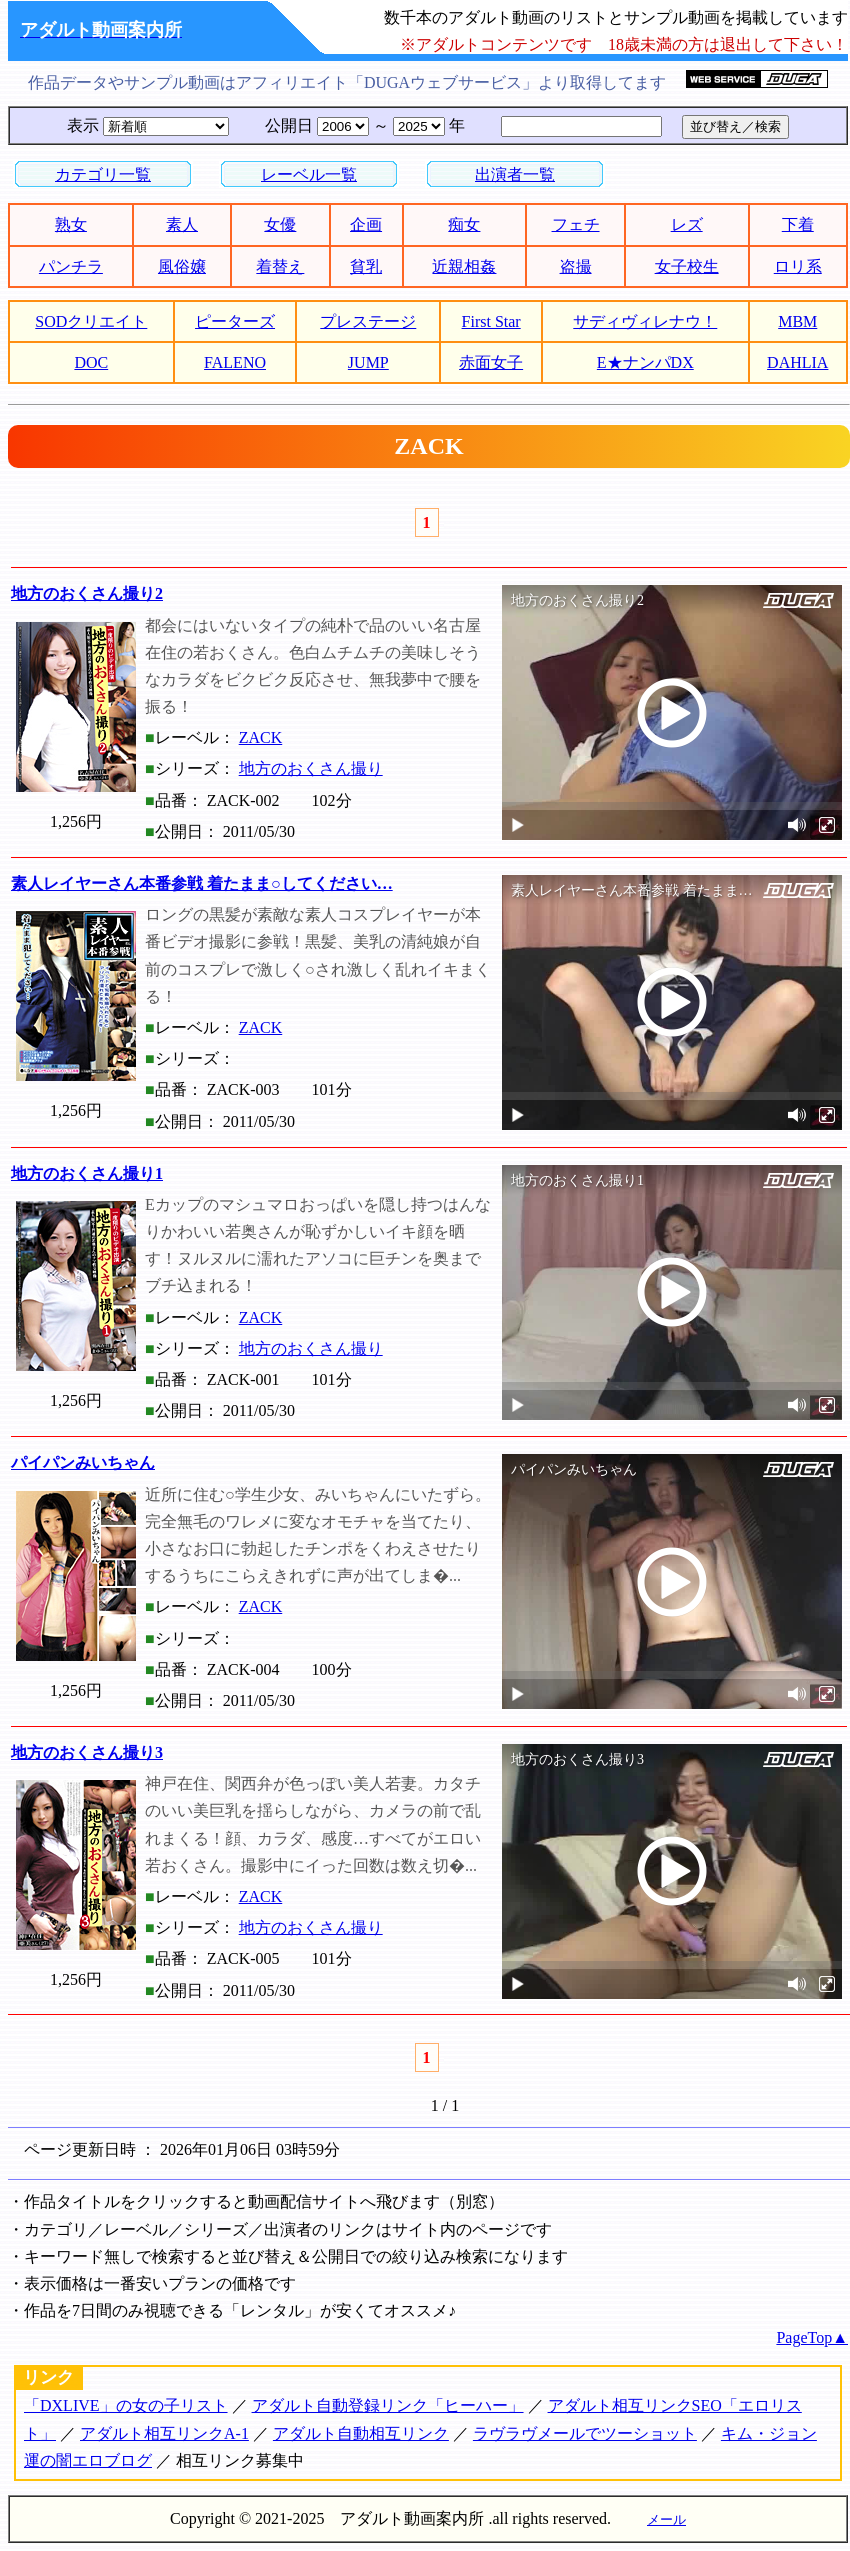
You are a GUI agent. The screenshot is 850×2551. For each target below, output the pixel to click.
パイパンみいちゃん (83, 1462)
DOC (91, 362)
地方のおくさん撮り (311, 768)
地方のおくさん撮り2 (87, 593)
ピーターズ (235, 321)
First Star (491, 321)
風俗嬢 (182, 266)
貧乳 (366, 266)
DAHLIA (797, 362)
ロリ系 (798, 266)
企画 (366, 224)
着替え (280, 266)
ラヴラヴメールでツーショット (585, 2433)
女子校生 (687, 266)
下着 (798, 224)
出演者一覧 (515, 174)
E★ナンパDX (645, 362)
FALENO (235, 362)
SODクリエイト (91, 321)
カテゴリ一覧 (103, 174)
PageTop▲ (812, 2337)
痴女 (464, 224)
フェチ (576, 224)
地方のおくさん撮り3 (87, 1752)
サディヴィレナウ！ (645, 321)
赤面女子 (491, 362)
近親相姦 (464, 266)
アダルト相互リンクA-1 (164, 2433)
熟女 (71, 224)
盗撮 (576, 266)
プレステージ (368, 321)
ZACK (261, 737)
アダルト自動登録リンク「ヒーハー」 (388, 2405)
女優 (280, 224)
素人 (182, 224)
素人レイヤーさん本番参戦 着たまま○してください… (202, 883)
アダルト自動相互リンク (361, 2433)
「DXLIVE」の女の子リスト (126, 2405)
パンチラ (71, 266)
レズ (687, 224)
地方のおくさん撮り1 (87, 1173)
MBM (797, 321)
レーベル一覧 (309, 174)
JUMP (368, 362)
